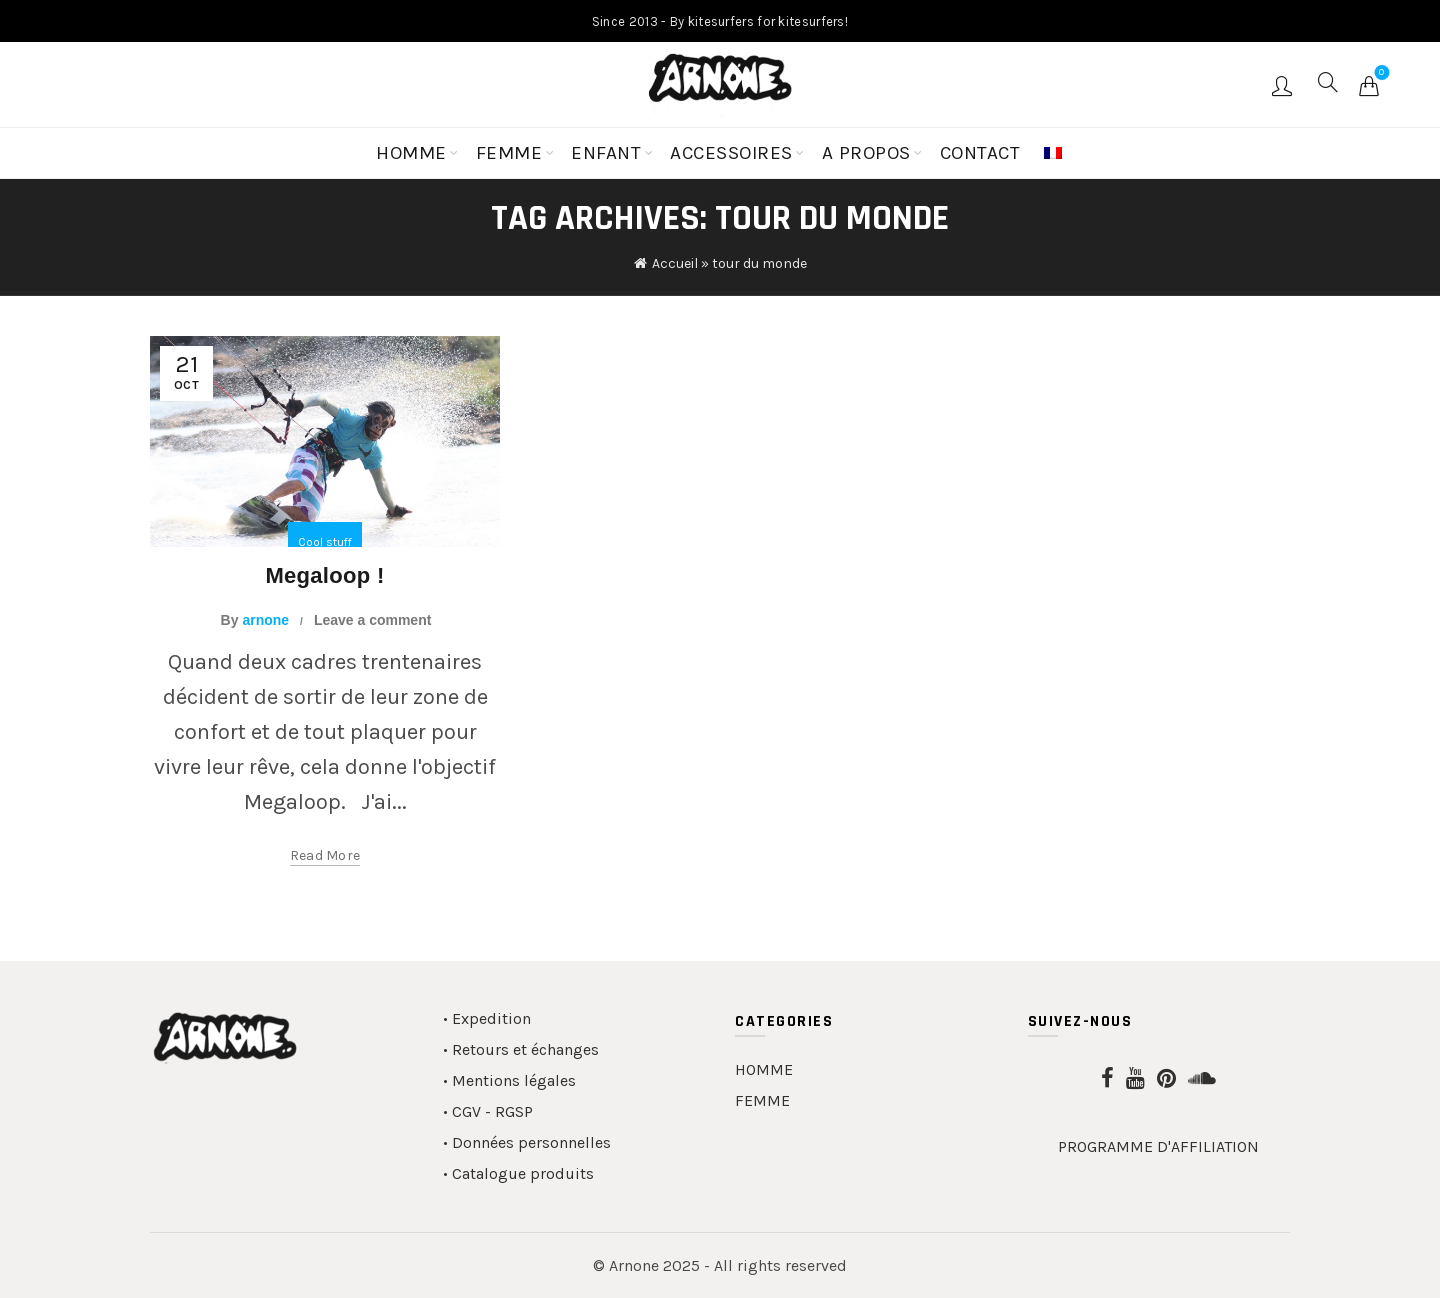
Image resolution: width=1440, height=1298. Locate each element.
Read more (325, 855)
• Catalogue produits (518, 1173)
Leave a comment (373, 620)
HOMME (411, 153)
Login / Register (1284, 85)
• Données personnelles (527, 1142)
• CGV (462, 1111)
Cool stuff (325, 542)
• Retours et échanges (521, 1049)
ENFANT (606, 153)
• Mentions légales (509, 1080)
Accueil (675, 263)
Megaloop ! (324, 575)
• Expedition (487, 1018)
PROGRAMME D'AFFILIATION (1158, 1146)
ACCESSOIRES (731, 153)
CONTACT (980, 153)
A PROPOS (866, 153)
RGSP (514, 1111)
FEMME (509, 153)
